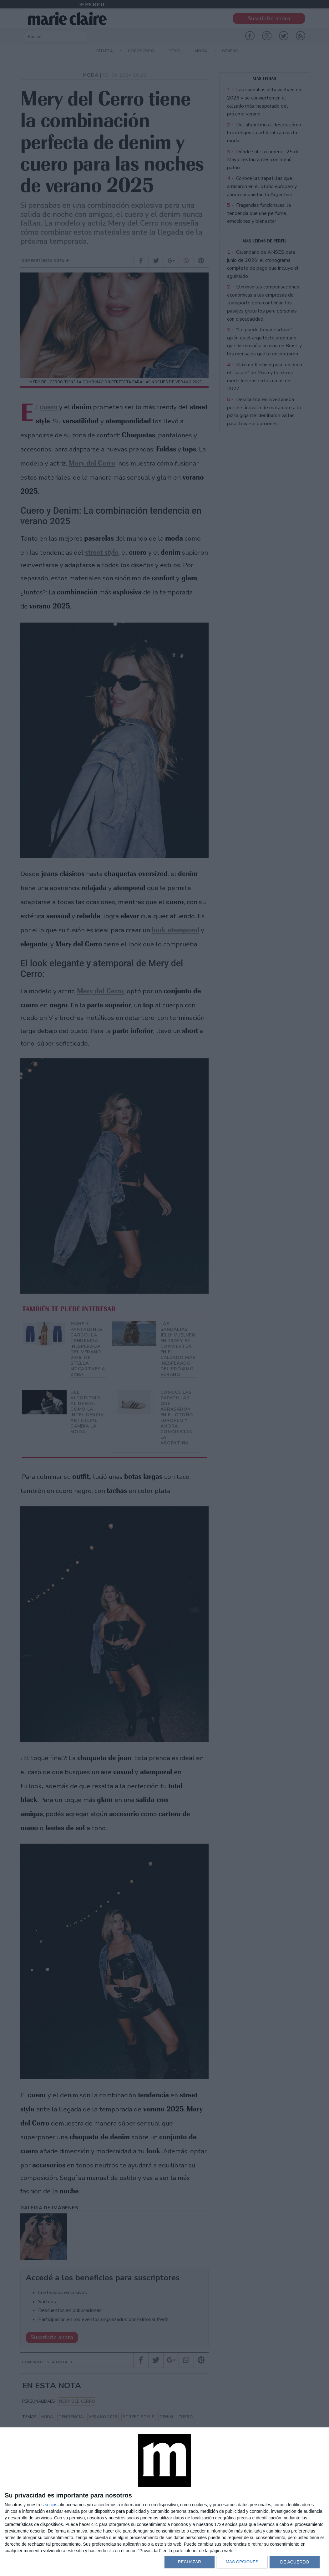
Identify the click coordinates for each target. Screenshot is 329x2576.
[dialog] (164, 2502)
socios (51, 2504)
